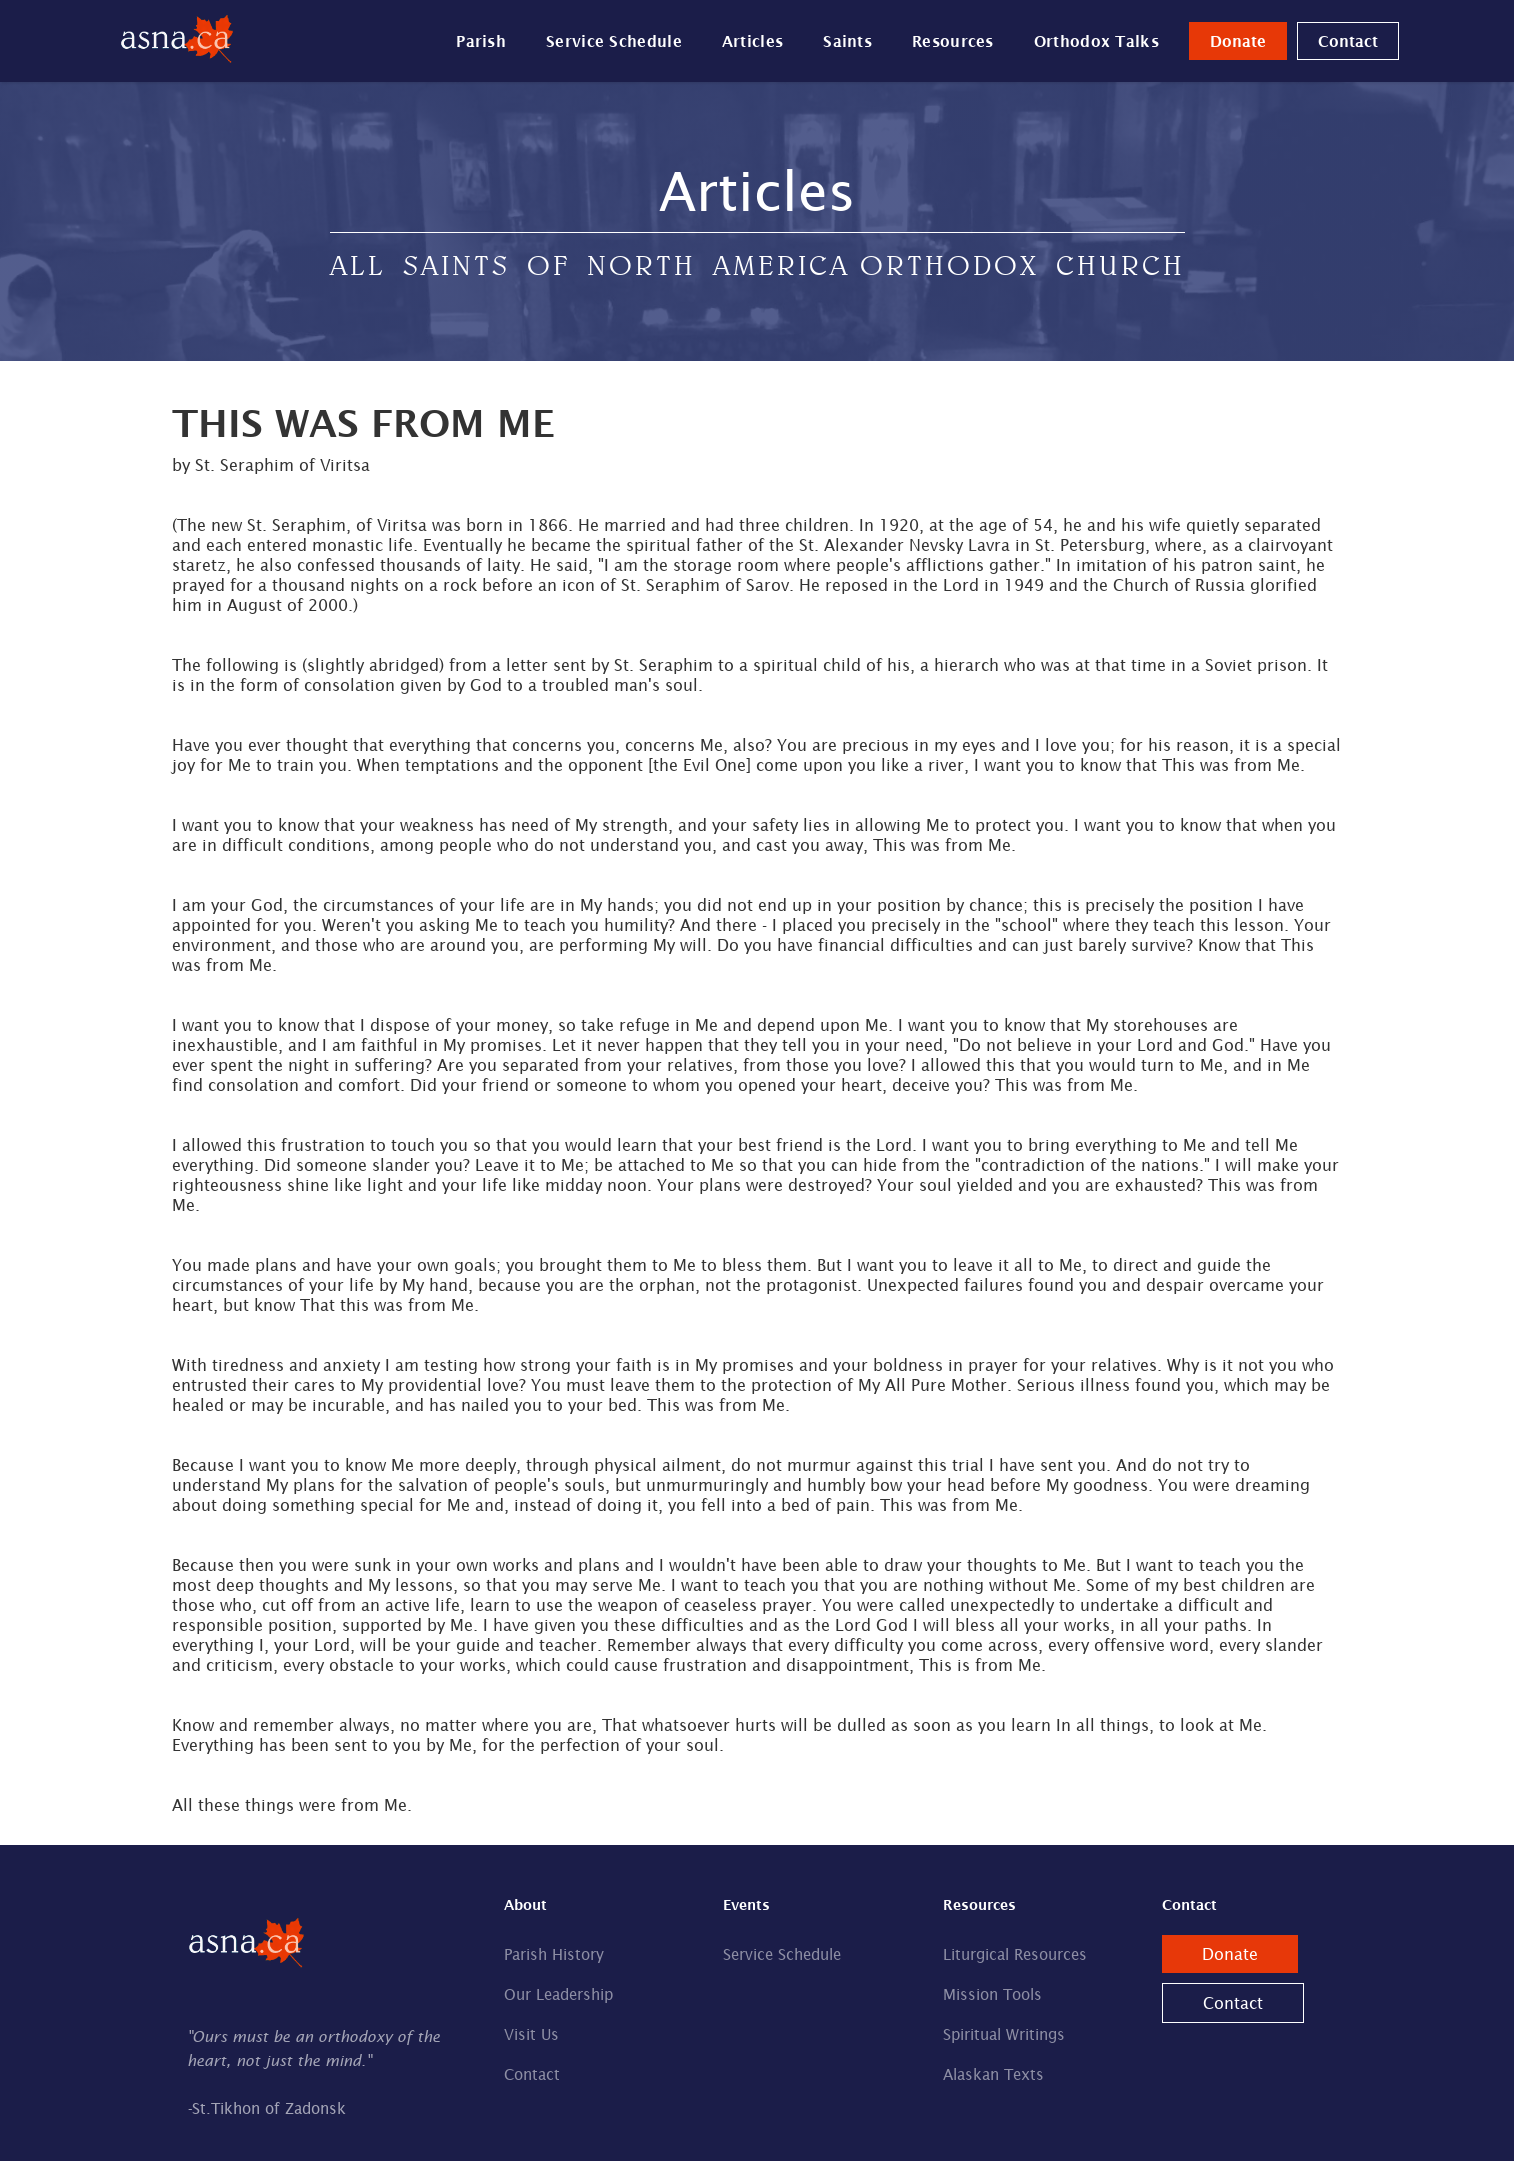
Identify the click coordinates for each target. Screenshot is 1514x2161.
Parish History (554, 1954)
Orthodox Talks (1096, 41)
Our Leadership (558, 1994)
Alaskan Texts (993, 2074)
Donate (1238, 41)
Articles (752, 41)
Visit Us (531, 2034)
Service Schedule (614, 41)
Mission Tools (992, 1994)
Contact (1348, 41)
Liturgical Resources (1015, 1954)
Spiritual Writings (1004, 2034)
